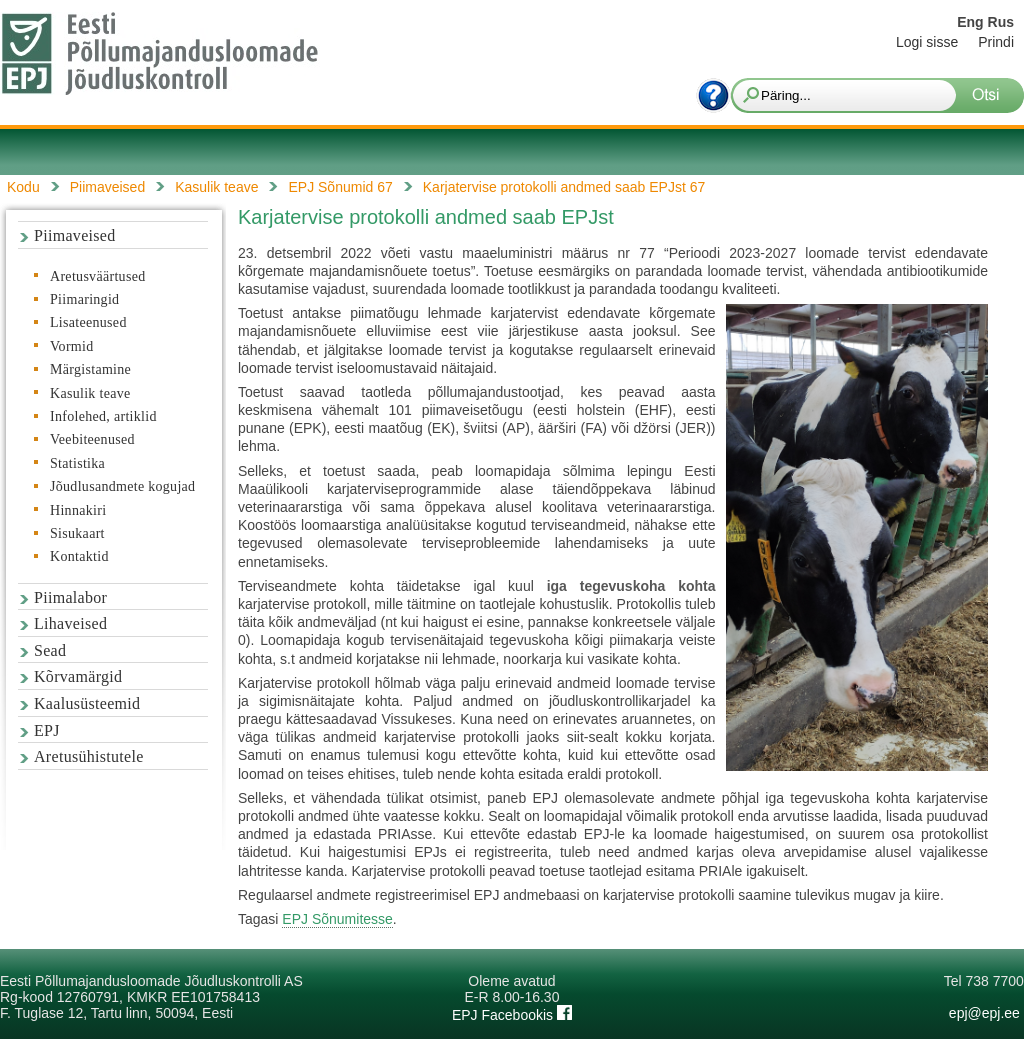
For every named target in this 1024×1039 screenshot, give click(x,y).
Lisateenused (88, 322)
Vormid (72, 346)
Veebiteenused (92, 439)
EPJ (47, 730)
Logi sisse (927, 42)
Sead (50, 650)
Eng (970, 22)
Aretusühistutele (89, 756)
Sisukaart (77, 533)
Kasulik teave (90, 393)
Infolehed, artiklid (103, 416)
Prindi (996, 42)
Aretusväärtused (97, 276)
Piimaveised (75, 235)
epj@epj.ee (984, 1013)
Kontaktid (79, 556)
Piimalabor (70, 597)
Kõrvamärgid (78, 676)
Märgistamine (90, 369)
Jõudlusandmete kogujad (122, 486)
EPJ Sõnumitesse (337, 919)
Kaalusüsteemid (87, 703)
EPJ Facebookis (512, 1015)
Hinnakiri (78, 510)
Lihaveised (70, 623)
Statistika (77, 463)
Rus (1001, 22)
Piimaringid (84, 299)
